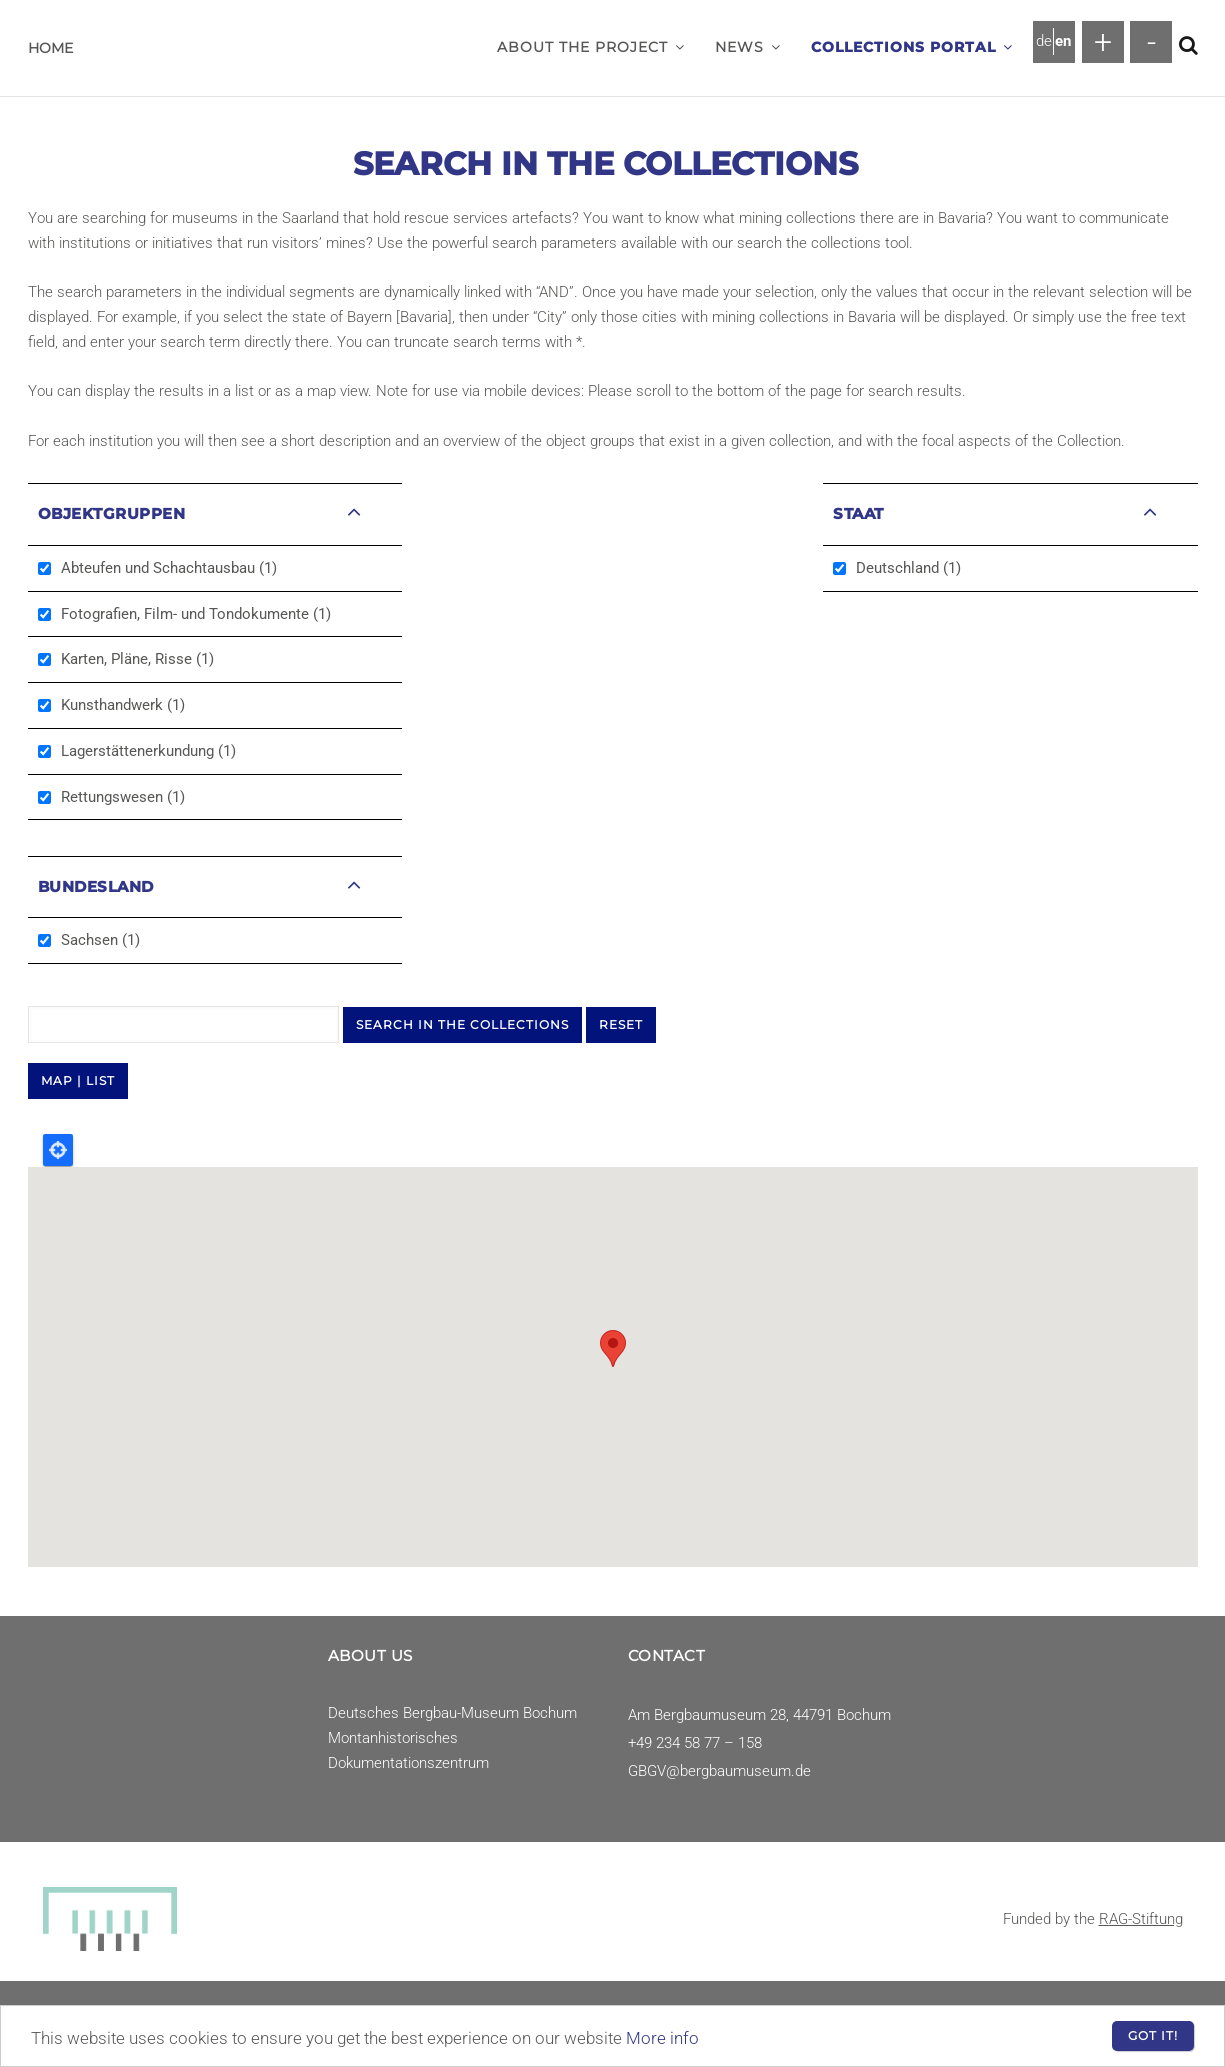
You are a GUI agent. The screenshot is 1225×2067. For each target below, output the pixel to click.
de (1044, 41)
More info (662, 2038)
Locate (58, 1150)
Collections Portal (912, 47)
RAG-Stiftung (1141, 1919)
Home (50, 48)
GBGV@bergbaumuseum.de (719, 1771)
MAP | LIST (78, 1080)
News (748, 47)
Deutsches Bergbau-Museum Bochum (452, 1713)
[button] (680, 47)
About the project (591, 47)
